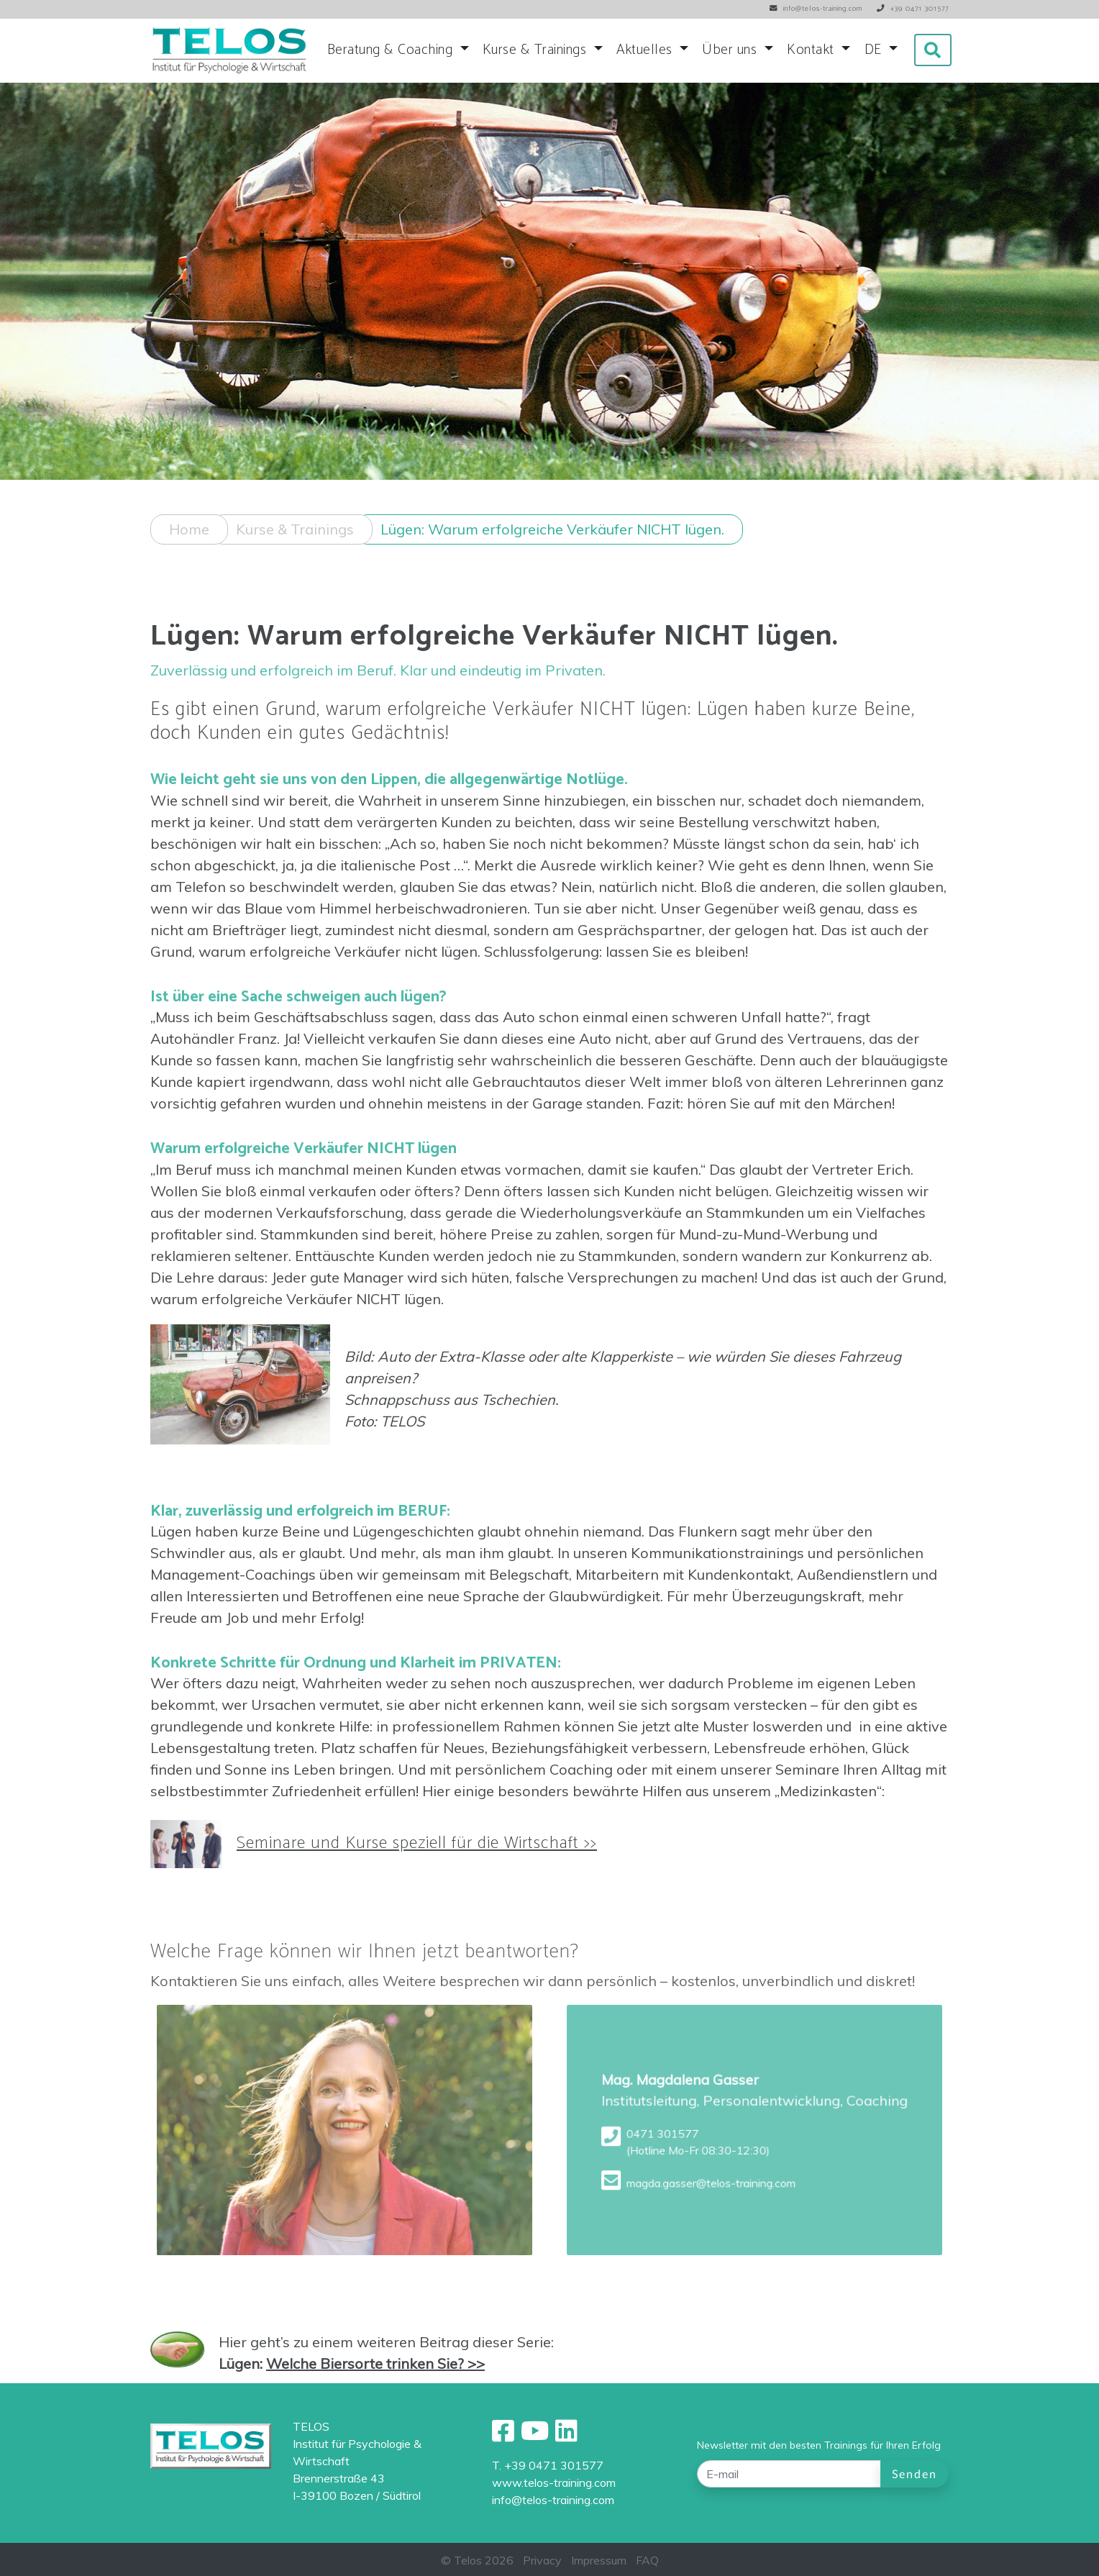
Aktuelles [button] (646, 50)
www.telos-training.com (554, 2482)
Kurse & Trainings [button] (536, 50)
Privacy (542, 2560)
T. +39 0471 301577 (547, 2465)
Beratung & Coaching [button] (392, 50)
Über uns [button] (731, 50)
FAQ (647, 2560)
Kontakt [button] (812, 50)
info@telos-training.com (553, 2500)
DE (875, 50)
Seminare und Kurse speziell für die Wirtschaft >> (417, 1856)
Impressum (598, 2560)
